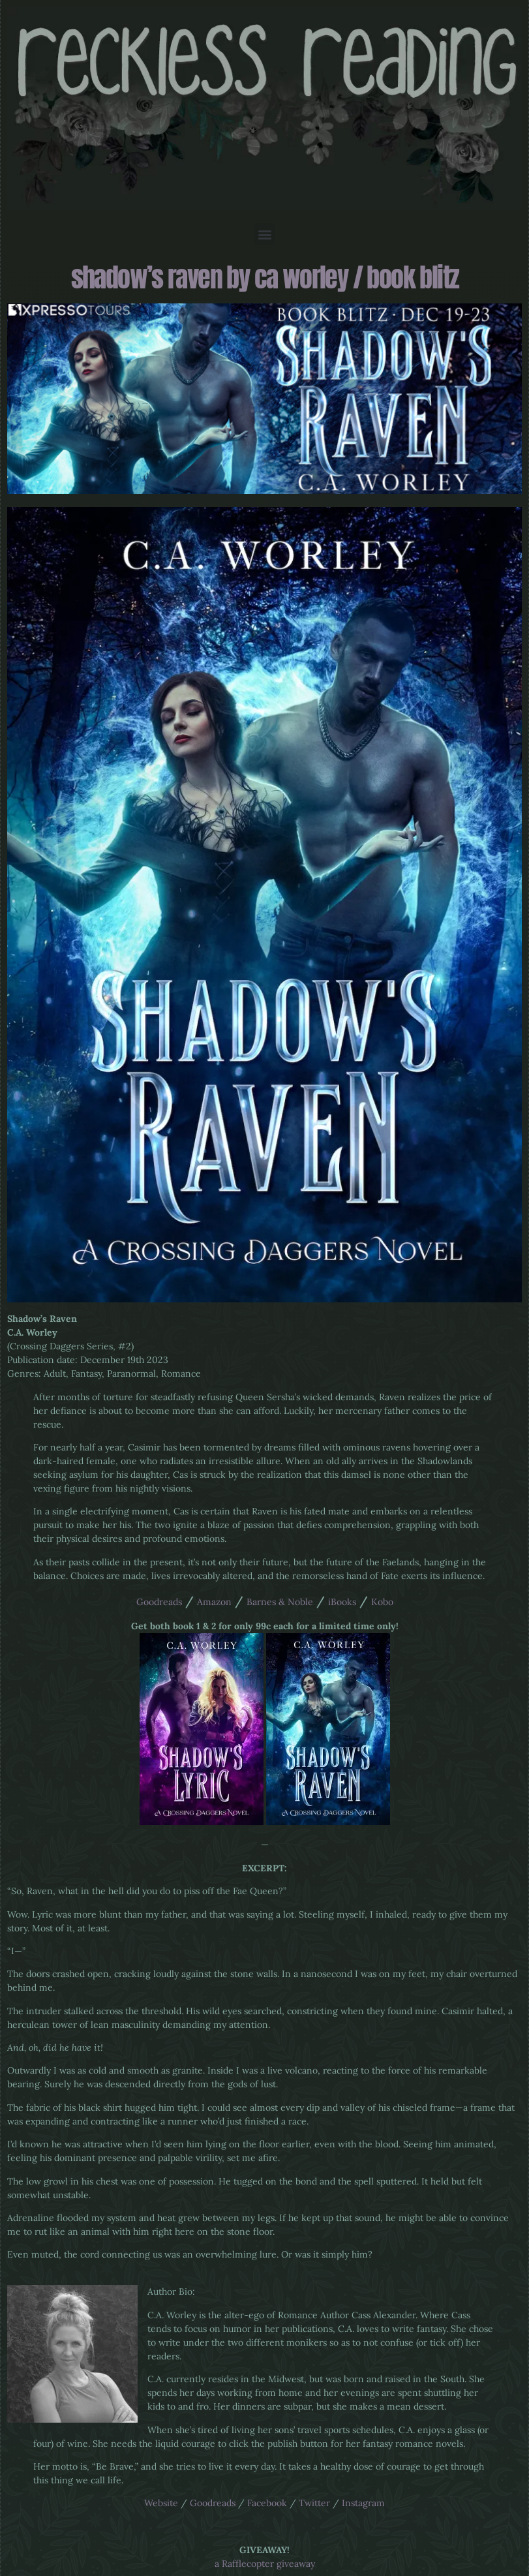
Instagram (363, 2503)
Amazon (214, 1602)
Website (161, 2503)
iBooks (342, 1602)
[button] (264, 234)
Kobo (382, 1602)
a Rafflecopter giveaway (265, 2563)
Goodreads (159, 1602)
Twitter (314, 2503)
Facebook (267, 2503)
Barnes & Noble (280, 1602)
